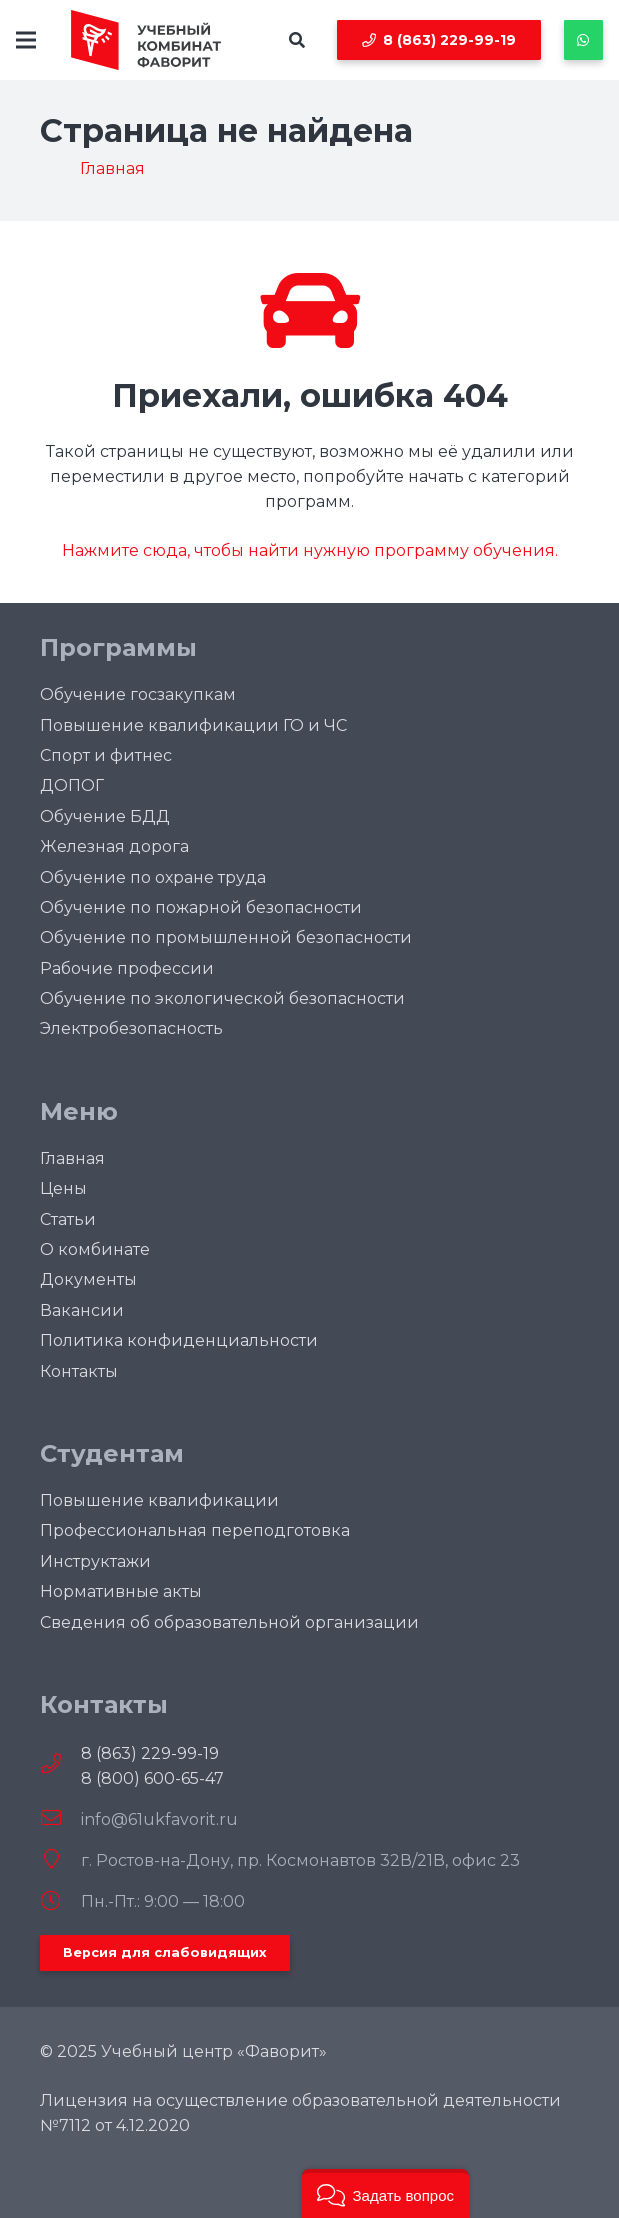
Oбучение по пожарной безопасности (201, 907)
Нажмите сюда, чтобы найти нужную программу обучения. (310, 550)
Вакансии (82, 1310)
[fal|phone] (60, 1765)
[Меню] (26, 40)
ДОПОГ (72, 785)
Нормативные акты (121, 1591)
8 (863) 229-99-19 (150, 1753)
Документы (88, 1279)
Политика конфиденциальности (179, 1340)
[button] (297, 40)
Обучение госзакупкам (138, 694)
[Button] (583, 39)
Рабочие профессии (127, 968)
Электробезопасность (131, 1028)
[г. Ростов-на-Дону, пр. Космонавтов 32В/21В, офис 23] (60, 1860)
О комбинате (95, 1249)
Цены (63, 1188)
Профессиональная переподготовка (195, 1530)
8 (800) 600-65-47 (152, 1778)
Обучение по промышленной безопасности (226, 937)
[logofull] (146, 40)
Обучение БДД (105, 816)
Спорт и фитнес (106, 755)
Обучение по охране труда (153, 877)
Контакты (79, 1371)
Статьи (68, 1219)
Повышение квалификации (159, 1500)
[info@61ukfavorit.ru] (60, 1819)
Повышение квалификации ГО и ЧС (193, 725)
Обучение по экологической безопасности (222, 998)
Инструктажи (95, 1561)
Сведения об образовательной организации (229, 1622)
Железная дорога (114, 846)
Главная (72, 1158)
